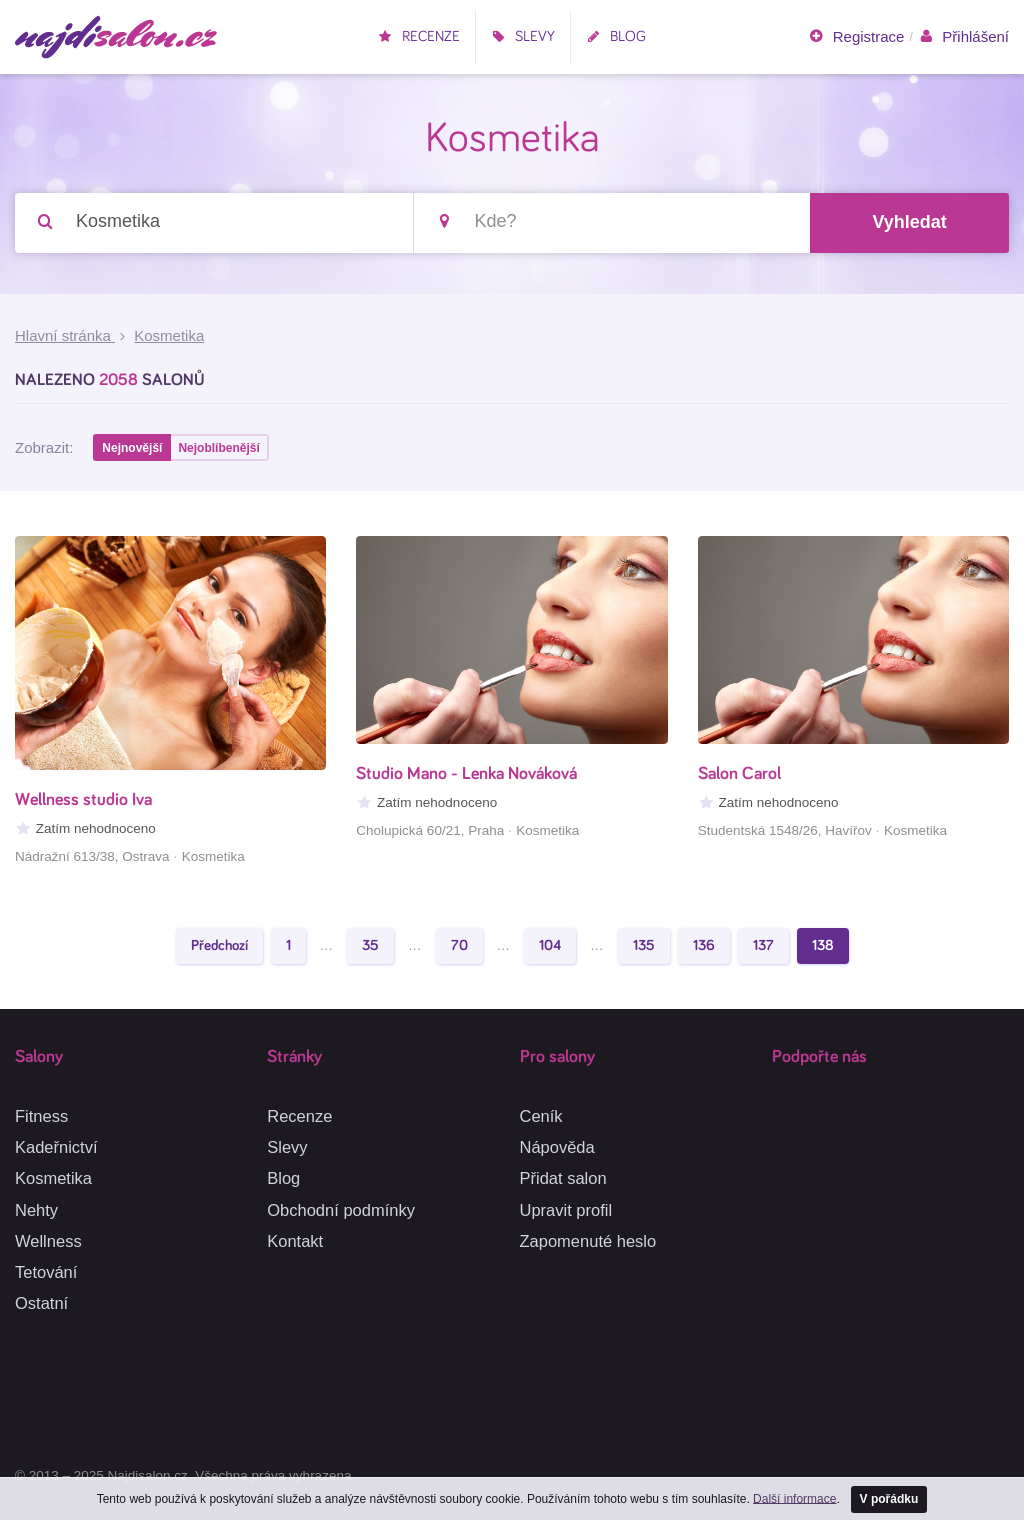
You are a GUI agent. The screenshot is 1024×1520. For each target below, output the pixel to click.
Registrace (856, 37)
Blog (616, 36)
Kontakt (295, 1241)
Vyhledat (909, 222)
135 (644, 945)
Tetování (46, 1272)
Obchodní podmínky (341, 1210)
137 (763, 945)
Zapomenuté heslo (588, 1241)
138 (823, 945)
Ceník (541, 1116)
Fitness (41, 1116)
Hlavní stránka (65, 335)
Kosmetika (53, 1178)
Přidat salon (563, 1178)
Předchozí (219, 945)
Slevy (523, 36)
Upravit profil (566, 1210)
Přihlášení (963, 37)
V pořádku (889, 1499)
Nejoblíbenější (218, 448)
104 (550, 945)
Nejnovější (132, 448)
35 (370, 945)
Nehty (36, 1210)
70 (459, 945)
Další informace (794, 1498)
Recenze (419, 36)
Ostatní (41, 1303)
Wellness (48, 1241)
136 (704, 945)
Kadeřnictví (56, 1147)
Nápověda (557, 1147)
